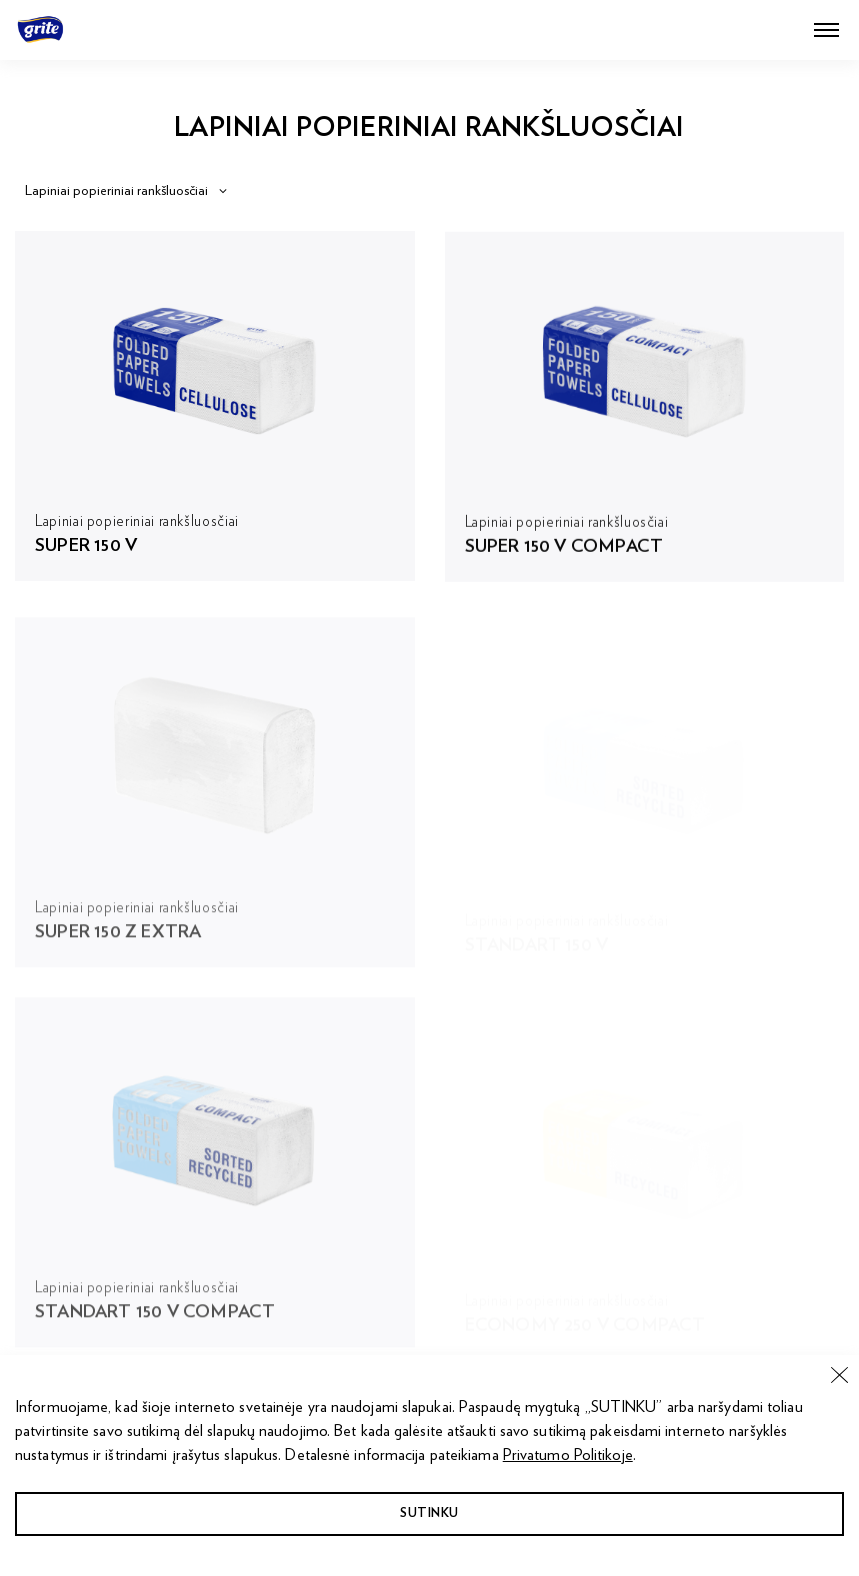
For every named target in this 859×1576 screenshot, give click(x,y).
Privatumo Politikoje (568, 1455)
